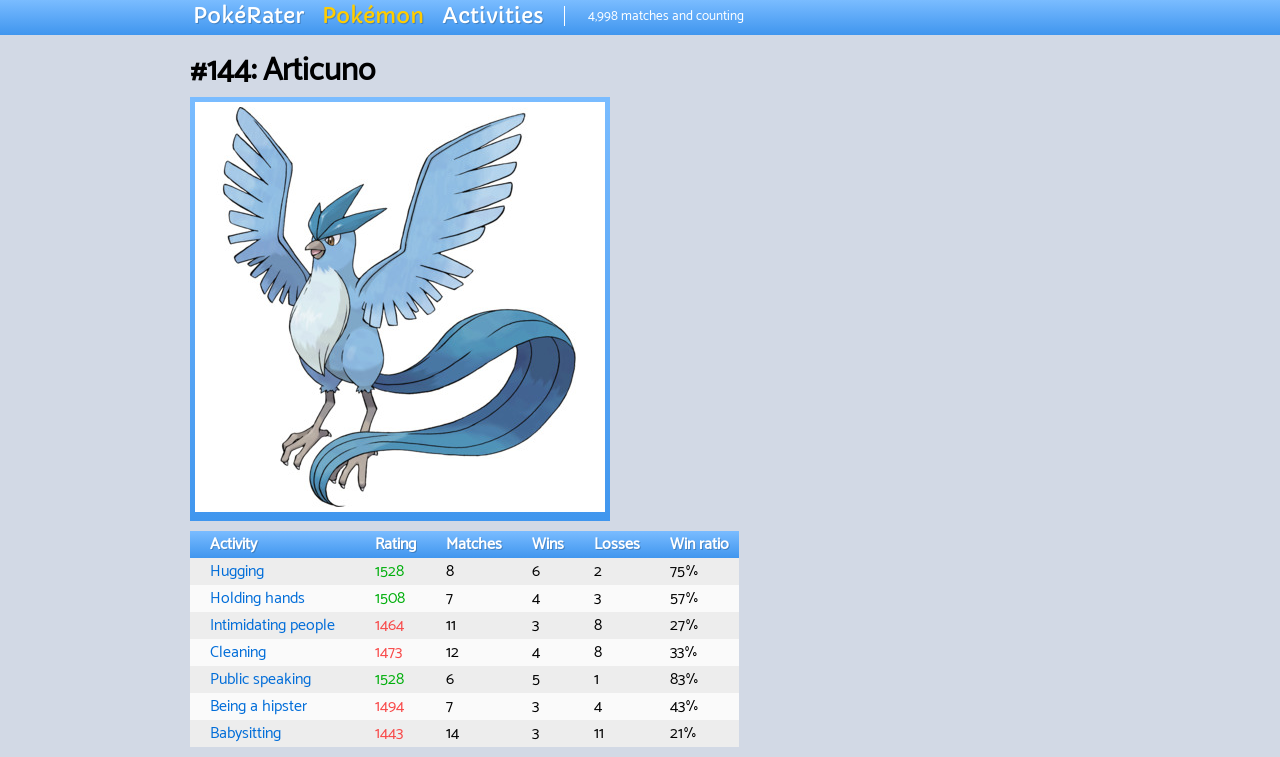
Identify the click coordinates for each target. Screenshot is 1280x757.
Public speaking (260, 679)
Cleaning (238, 652)
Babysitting (245, 733)
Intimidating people (272, 625)
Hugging (237, 571)
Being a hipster (258, 706)
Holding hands (257, 598)
